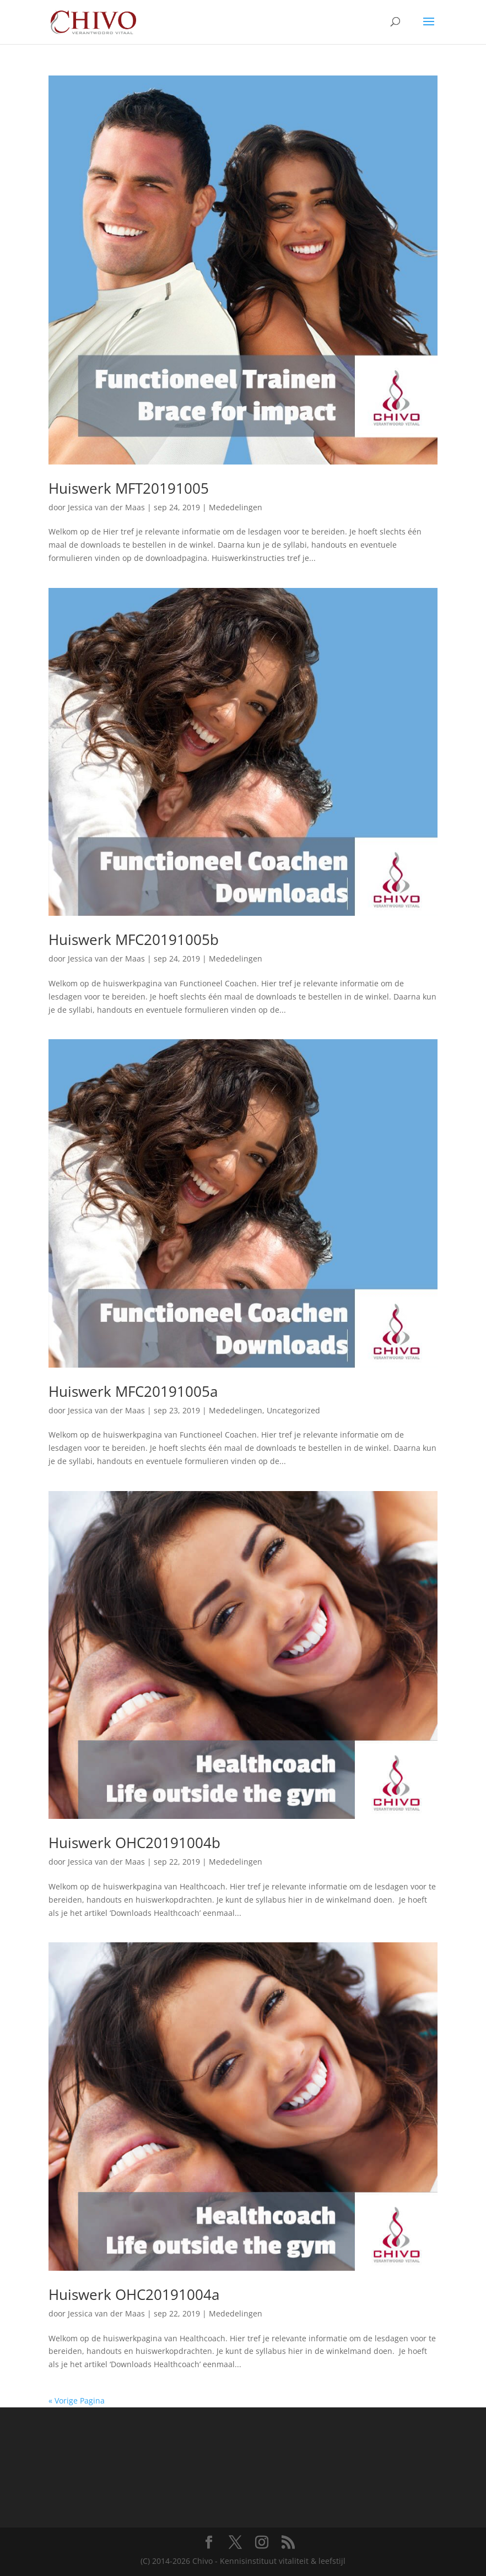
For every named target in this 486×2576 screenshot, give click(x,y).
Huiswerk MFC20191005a (133, 1391)
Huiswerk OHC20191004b (134, 1843)
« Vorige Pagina (76, 2400)
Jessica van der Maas (106, 507)
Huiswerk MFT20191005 (128, 488)
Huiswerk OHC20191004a (133, 2294)
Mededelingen (235, 507)
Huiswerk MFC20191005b (133, 939)
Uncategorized (293, 1410)
